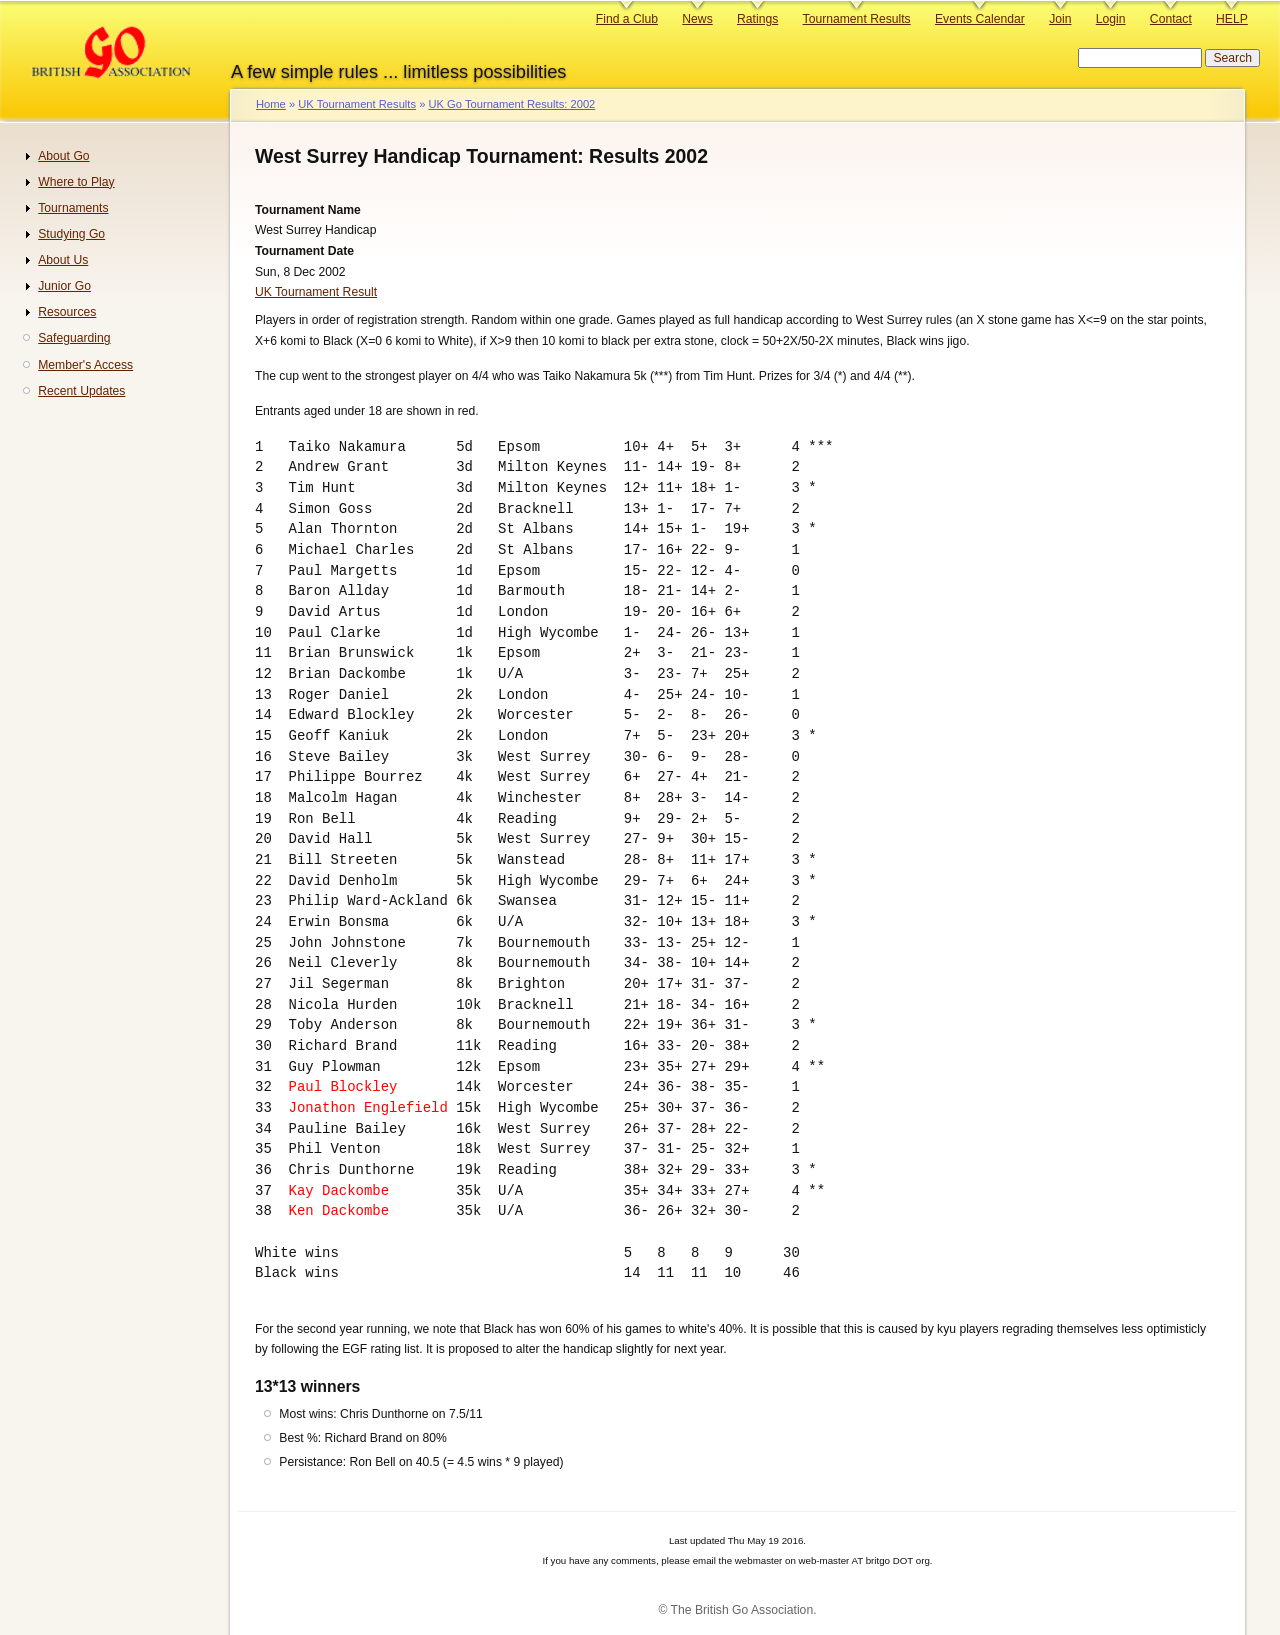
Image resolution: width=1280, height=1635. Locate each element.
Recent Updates (81, 391)
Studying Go (71, 234)
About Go (63, 156)
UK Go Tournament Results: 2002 (511, 104)
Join (1060, 19)
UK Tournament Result (316, 292)
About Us (63, 260)
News (697, 19)
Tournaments (73, 208)
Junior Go (64, 286)
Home (271, 104)
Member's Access (85, 365)
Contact (1171, 19)
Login (1111, 19)
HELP (1232, 19)
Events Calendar (980, 19)
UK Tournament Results (357, 104)
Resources (67, 312)
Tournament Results (857, 19)
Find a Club (627, 19)
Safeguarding (74, 338)
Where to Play (76, 182)
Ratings (757, 19)
